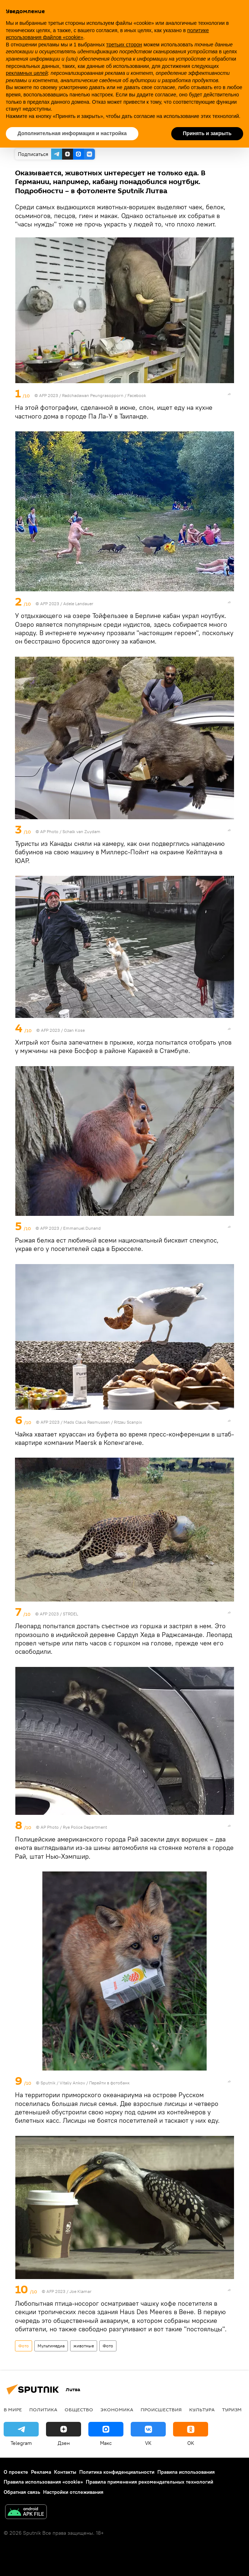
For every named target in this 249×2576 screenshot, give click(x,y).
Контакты (65, 2472)
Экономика (116, 2409)
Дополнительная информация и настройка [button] (72, 133)
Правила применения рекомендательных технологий (149, 2481)
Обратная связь (22, 2492)
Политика (43, 2409)
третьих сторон (124, 44)
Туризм (232, 2409)
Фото (23, 2345)
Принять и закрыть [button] (207, 133)
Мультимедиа (51, 2345)
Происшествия (161, 2409)
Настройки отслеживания (73, 2492)
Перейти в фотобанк (109, 2082)
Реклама (41, 2472)
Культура (202, 2409)
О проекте (16, 2472)
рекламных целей (27, 73)
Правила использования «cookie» (43, 2481)
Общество (79, 2409)
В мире (13, 2409)
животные (83, 2345)
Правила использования (186, 2472)
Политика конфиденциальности (116, 2472)
